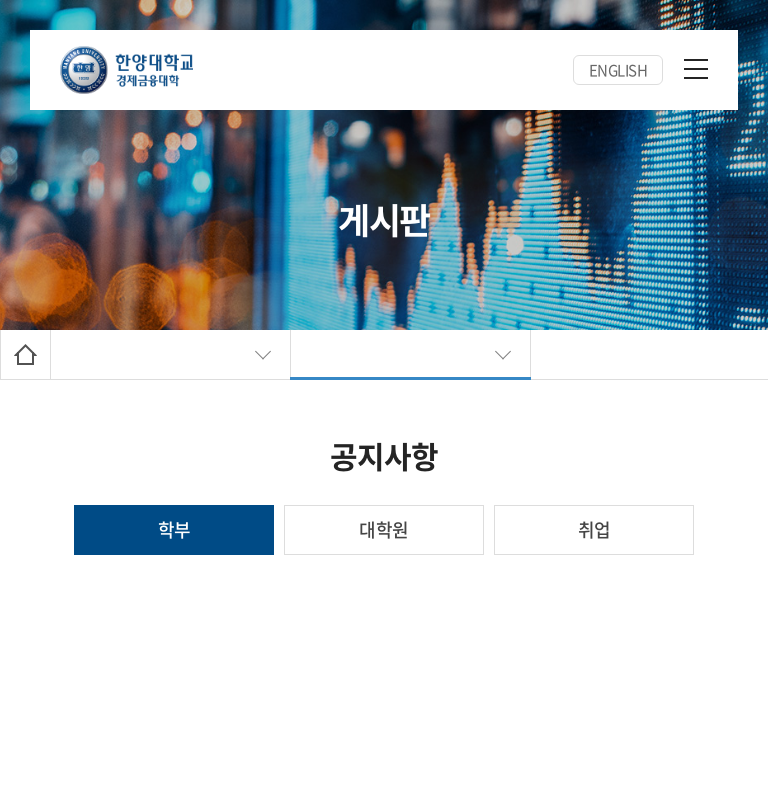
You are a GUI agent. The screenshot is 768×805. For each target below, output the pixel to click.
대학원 (383, 529)
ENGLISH (618, 70)
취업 (594, 529)
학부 (174, 529)
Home (25, 354)
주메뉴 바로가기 (0, 0)
